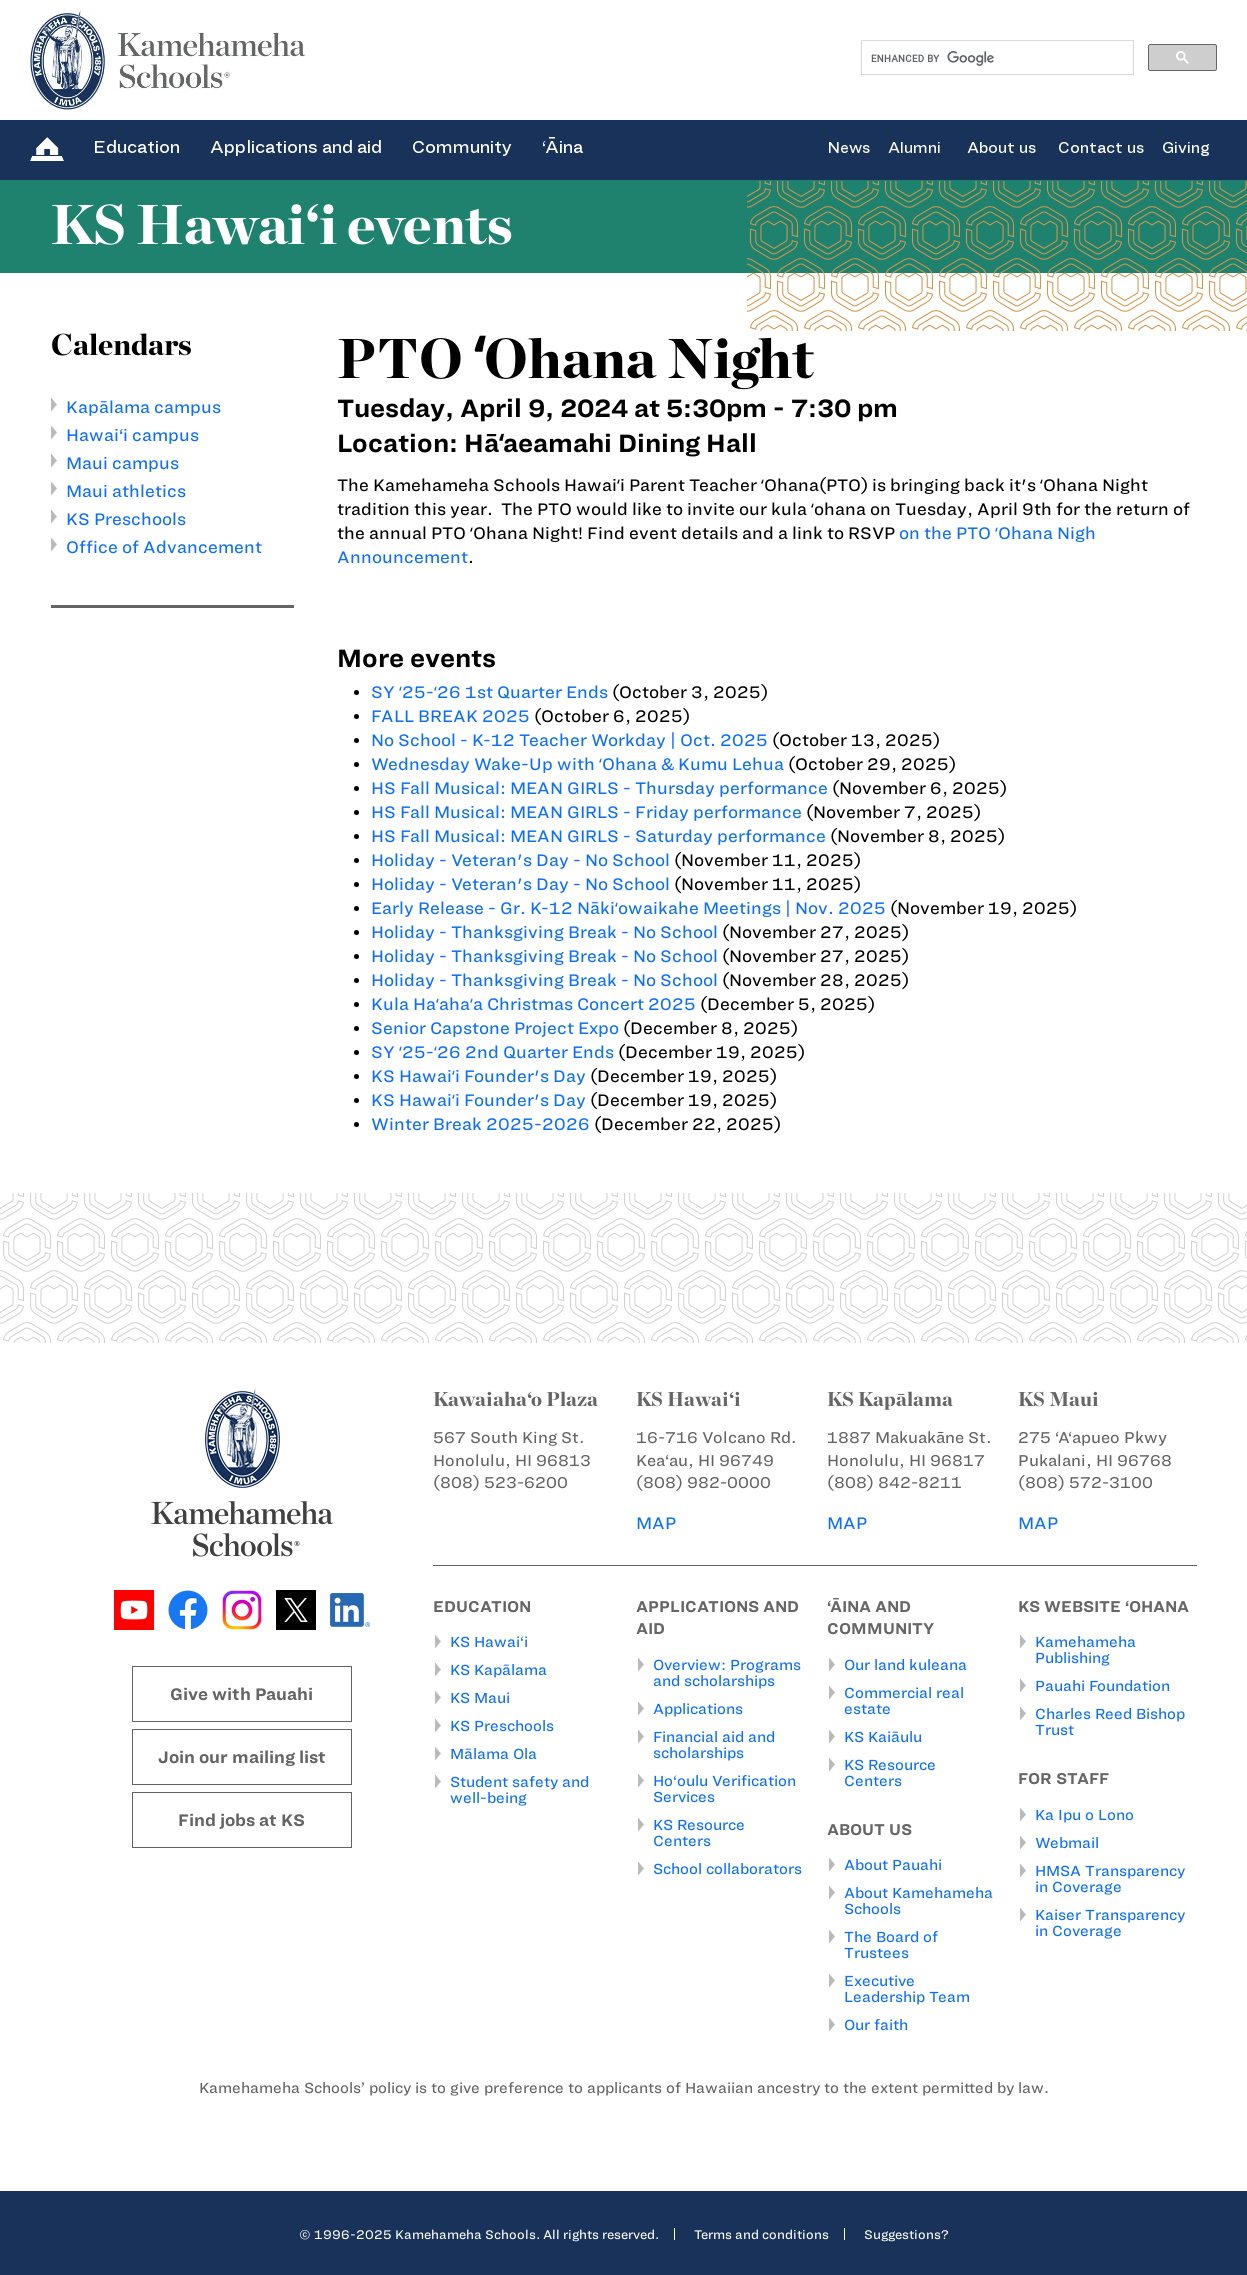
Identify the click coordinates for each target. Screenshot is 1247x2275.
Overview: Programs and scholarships (727, 1673)
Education (136, 147)
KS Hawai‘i (489, 1642)
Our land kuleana (905, 1665)
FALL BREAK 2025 (450, 716)
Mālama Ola (493, 1754)
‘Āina (562, 147)
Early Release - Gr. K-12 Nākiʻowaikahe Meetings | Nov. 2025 (628, 908)
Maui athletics (126, 491)
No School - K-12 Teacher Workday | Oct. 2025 (569, 740)
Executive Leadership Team (907, 1989)
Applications (698, 1709)
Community (462, 147)
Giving (1186, 148)
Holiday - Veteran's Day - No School (520, 860)
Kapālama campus (143, 407)
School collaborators (727, 1869)
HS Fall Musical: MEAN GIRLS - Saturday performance (598, 836)
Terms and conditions (761, 2234)
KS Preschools (126, 519)
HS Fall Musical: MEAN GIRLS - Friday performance (586, 812)
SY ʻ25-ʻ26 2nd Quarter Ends (492, 1052)
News (848, 148)
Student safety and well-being (519, 1790)
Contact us (1101, 148)
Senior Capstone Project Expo (495, 1028)
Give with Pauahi (241, 1694)
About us (1001, 148)
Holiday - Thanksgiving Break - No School (544, 932)
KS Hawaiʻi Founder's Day (480, 1076)
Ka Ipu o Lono (1084, 1815)
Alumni (914, 148)
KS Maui (480, 1698)
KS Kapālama (498, 1670)
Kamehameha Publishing (1085, 1650)
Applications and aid (296, 147)
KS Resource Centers (699, 1833)
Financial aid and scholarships (714, 1745)
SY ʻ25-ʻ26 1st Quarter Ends (489, 692)
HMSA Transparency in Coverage (1110, 1879)
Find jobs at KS (241, 1820)
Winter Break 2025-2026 (480, 1124)
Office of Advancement (164, 547)
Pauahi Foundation (1102, 1686)
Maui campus (122, 463)
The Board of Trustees (891, 1945)
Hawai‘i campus (132, 435)
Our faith (876, 2025)
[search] (995, 58)
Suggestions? (906, 2234)
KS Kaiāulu (883, 1737)
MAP (656, 1523)
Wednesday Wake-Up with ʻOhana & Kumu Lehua (577, 764)
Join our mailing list (242, 1757)
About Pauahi (893, 1865)
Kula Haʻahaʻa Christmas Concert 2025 (533, 1004)
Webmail (1067, 1843)
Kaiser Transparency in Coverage (1110, 1923)
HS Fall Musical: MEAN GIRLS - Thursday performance (599, 788)
